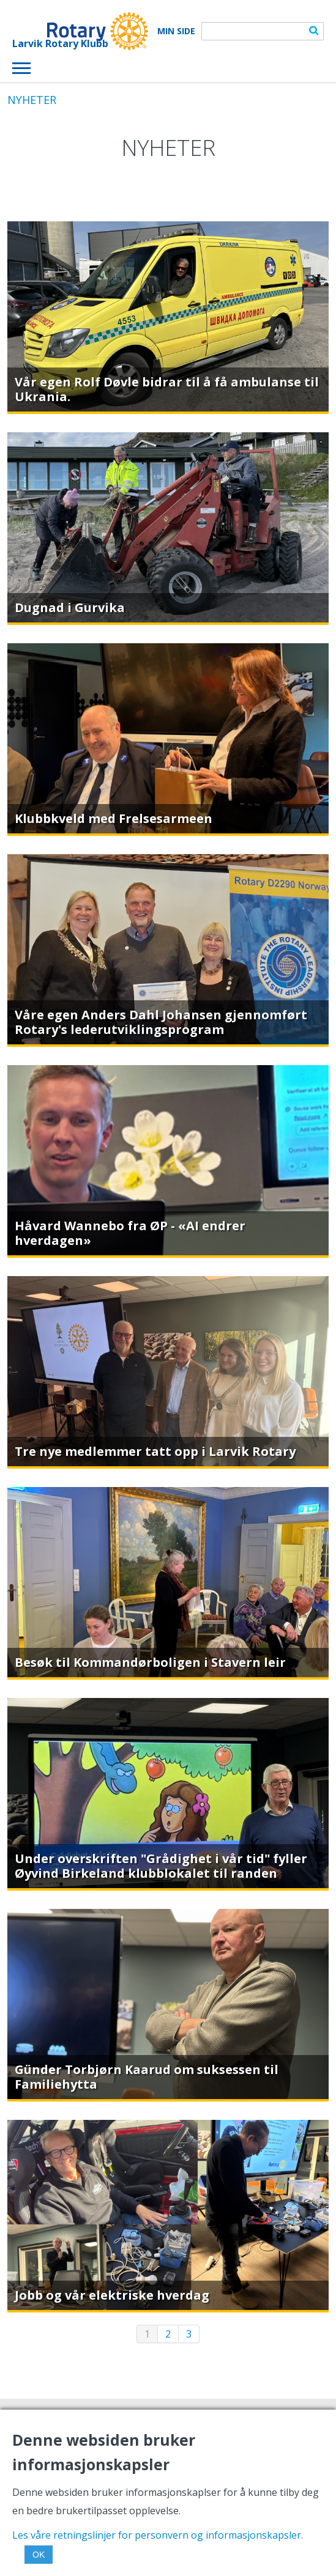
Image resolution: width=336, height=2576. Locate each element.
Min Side (176, 31)
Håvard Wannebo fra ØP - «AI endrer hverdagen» (130, 1233)
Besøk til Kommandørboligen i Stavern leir (150, 1662)
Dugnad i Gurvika (70, 607)
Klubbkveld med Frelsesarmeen (113, 818)
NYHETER (31, 99)
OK (38, 2554)
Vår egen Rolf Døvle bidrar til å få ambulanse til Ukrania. (167, 389)
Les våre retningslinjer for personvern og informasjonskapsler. (157, 2535)
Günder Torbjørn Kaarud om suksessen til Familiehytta (146, 2076)
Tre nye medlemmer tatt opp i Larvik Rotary (155, 1451)
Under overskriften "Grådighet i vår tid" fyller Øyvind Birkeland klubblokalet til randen (161, 1865)
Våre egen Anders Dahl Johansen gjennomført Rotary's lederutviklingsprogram (161, 1022)
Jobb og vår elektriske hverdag (112, 2295)
